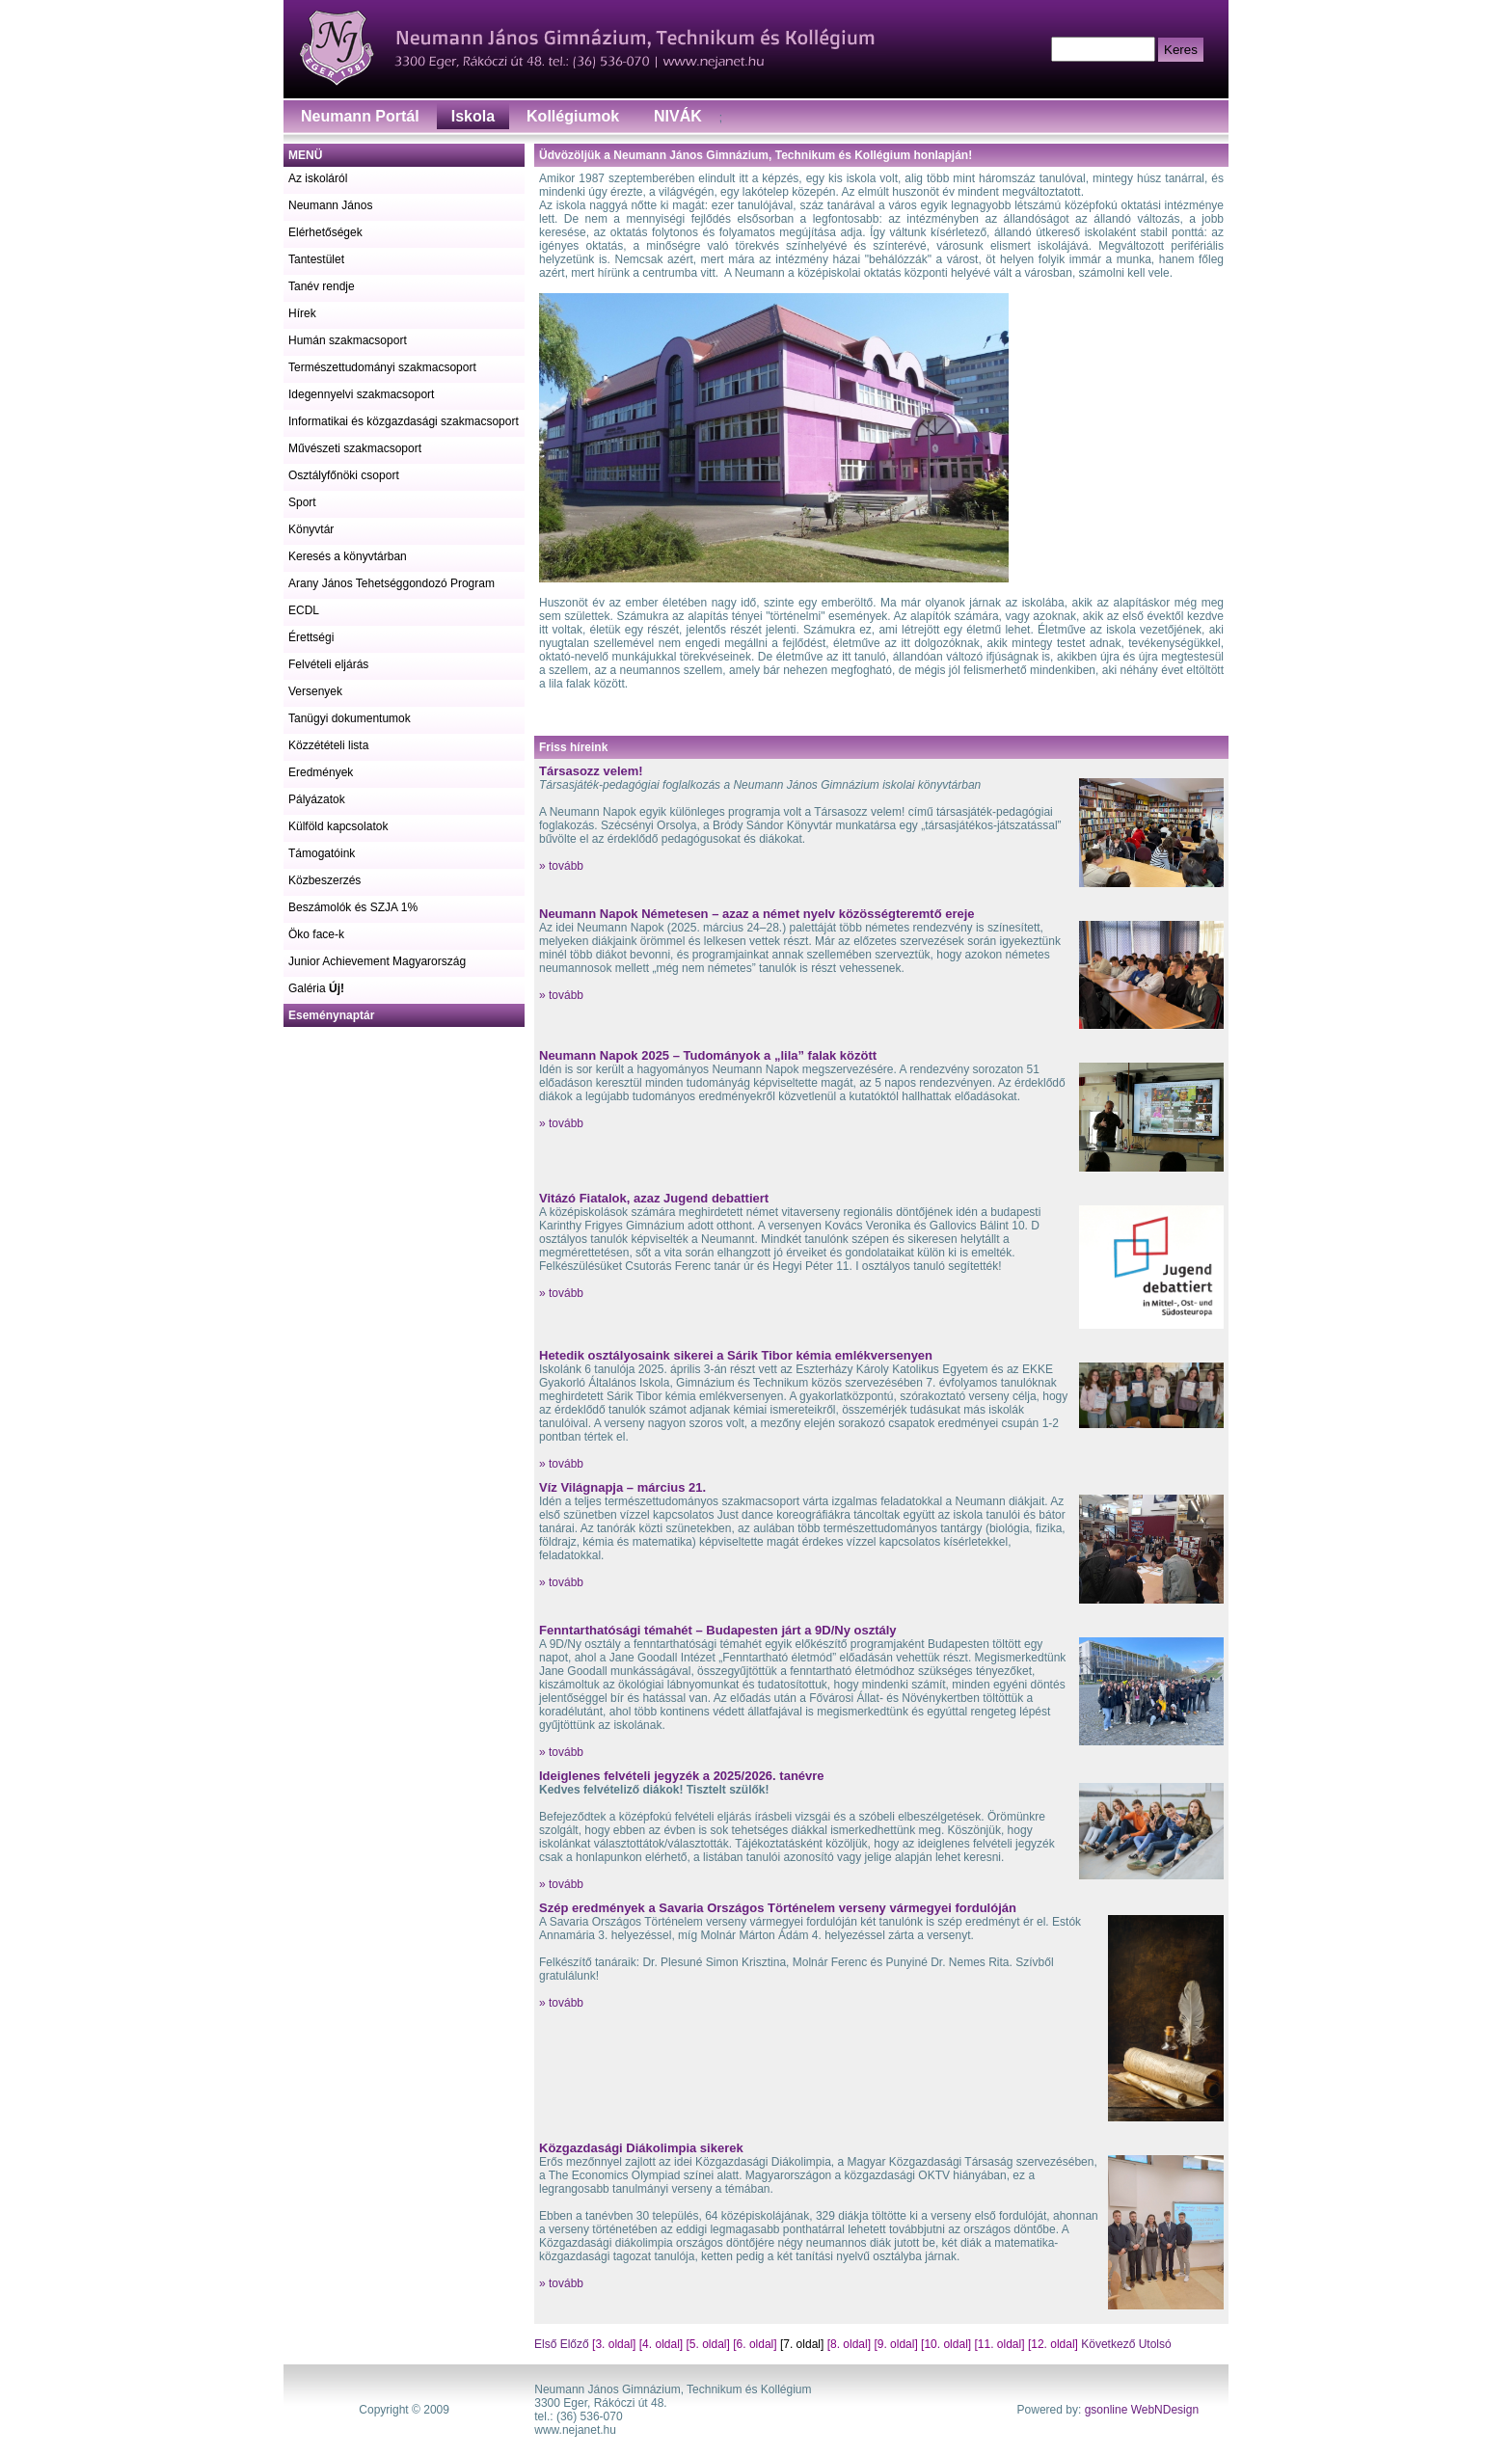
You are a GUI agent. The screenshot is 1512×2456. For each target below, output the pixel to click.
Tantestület (316, 259)
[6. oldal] (754, 2344)
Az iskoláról (317, 178)
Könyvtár (311, 529)
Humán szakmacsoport (347, 340)
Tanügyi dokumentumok (349, 718)
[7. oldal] (802, 2344)
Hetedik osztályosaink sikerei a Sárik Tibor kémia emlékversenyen (735, 1355)
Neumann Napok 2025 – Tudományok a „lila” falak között (708, 1055)
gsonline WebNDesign (1142, 2409)
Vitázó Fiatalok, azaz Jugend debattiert (654, 1198)
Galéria (316, 988)
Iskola (473, 116)
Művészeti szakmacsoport (354, 448)
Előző (574, 2344)
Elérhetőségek (325, 232)
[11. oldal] (999, 2344)
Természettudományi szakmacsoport (382, 367)
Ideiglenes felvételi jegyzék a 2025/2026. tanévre (681, 1775)
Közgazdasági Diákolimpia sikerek (641, 2148)
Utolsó (1153, 2344)
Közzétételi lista (328, 745)
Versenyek (315, 691)
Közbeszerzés (324, 880)
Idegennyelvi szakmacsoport (361, 394)
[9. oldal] (895, 2344)
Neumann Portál (360, 116)
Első (547, 2344)
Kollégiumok (572, 116)
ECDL (303, 610)
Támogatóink (321, 853)
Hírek (302, 313)
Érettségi (311, 637)
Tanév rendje (321, 286)
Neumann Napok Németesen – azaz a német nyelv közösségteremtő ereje (757, 913)
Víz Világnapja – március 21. (622, 1487)
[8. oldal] (849, 2344)
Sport (302, 502)
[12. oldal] (1053, 2344)
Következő (1108, 2344)
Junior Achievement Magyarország (377, 961)
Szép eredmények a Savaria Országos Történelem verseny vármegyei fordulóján (777, 1908)
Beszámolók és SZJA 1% (353, 907)
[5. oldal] (708, 2344)
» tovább (561, 866)
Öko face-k (316, 934)
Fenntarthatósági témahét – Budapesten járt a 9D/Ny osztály (718, 1630)
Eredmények (320, 772)
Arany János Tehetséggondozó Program (391, 583)
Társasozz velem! (591, 771)
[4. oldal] (661, 2344)
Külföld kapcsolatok (338, 826)
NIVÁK (678, 116)
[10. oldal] (946, 2344)
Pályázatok (316, 799)
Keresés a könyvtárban (347, 556)
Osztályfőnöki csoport (343, 475)
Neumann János (330, 205)
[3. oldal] (613, 2344)
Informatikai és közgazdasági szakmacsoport (403, 421)
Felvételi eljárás (328, 664)
